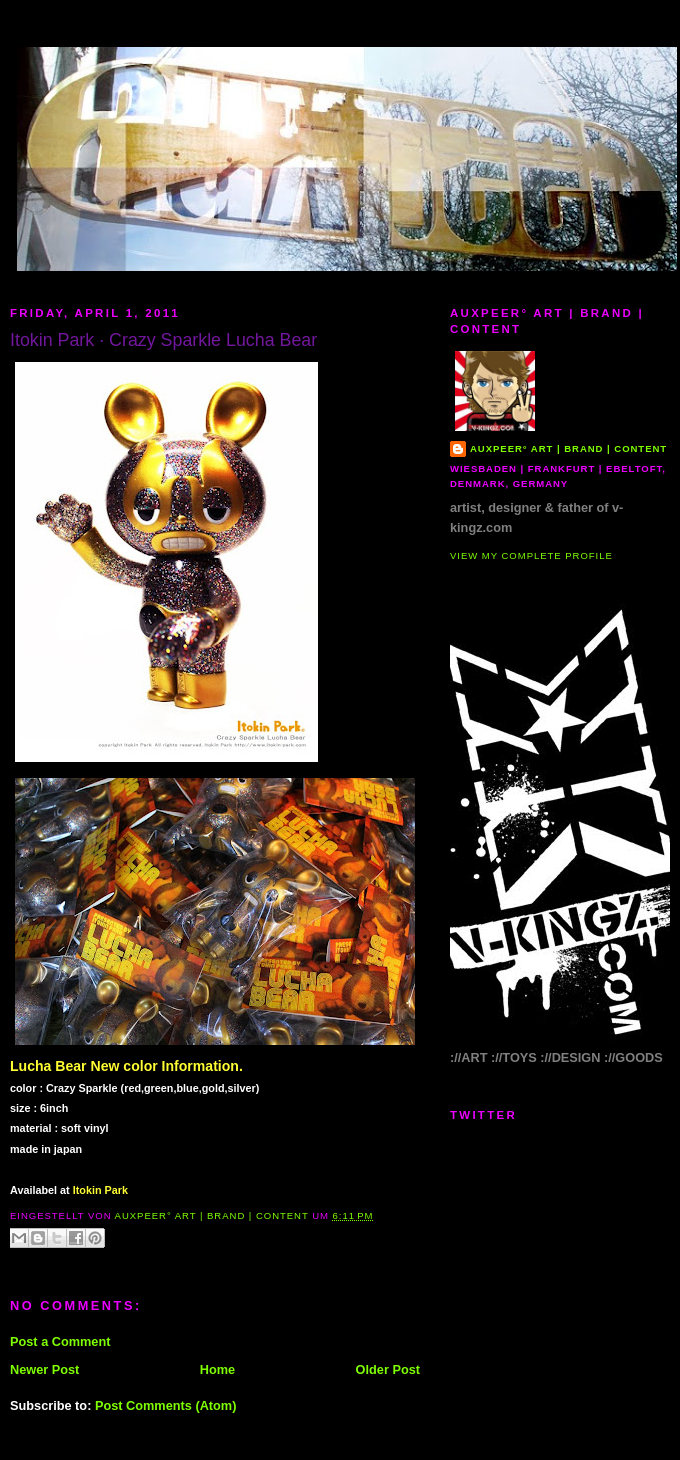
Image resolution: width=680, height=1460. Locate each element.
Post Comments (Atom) (166, 1405)
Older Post (388, 1369)
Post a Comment (60, 1341)
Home (217, 1369)
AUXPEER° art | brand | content (568, 448)
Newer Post (44, 1369)
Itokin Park (100, 1190)
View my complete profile (531, 555)
